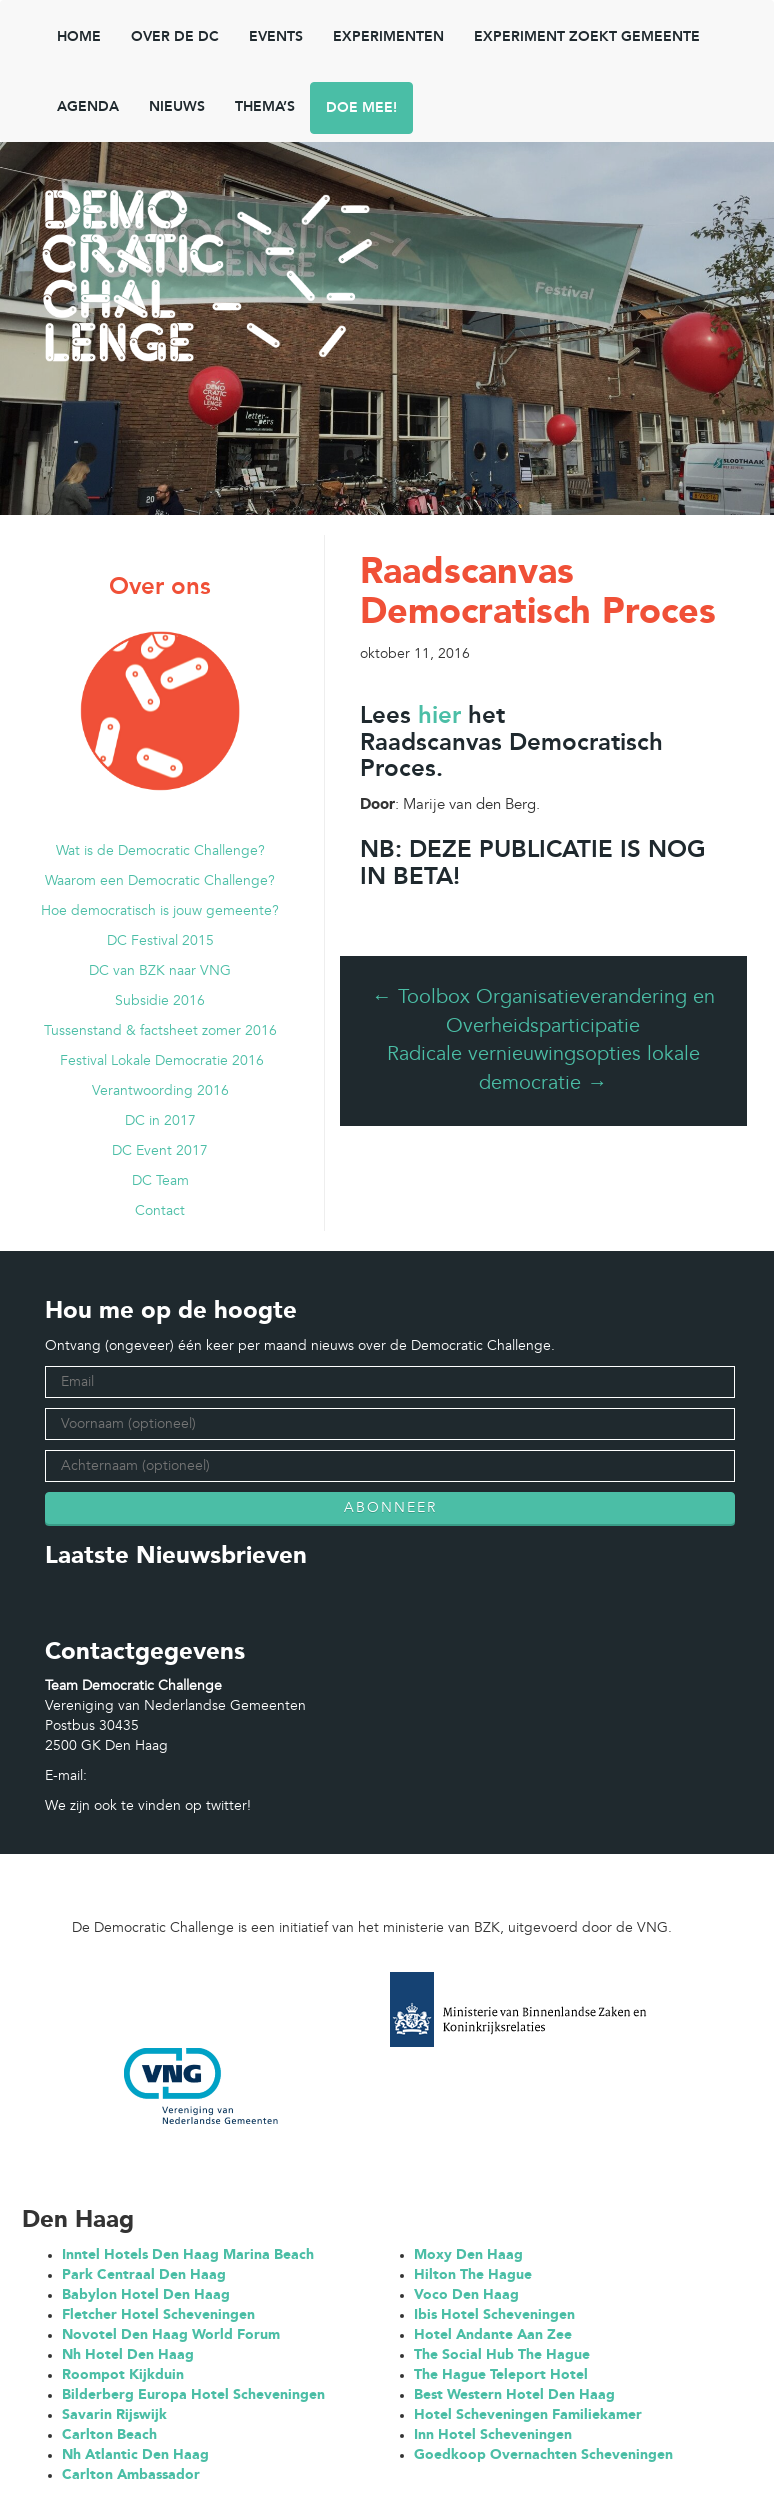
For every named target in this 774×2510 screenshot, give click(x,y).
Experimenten (388, 37)
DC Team (160, 1181)
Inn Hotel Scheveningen (493, 2435)
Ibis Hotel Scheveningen (494, 2315)
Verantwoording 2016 (160, 1091)
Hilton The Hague (473, 2275)
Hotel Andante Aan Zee (493, 2335)
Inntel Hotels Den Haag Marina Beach (188, 2255)
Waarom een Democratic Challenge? (160, 881)
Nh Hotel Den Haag (128, 2355)
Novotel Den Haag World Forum (171, 2335)
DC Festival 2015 (160, 941)
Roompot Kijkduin (123, 2375)
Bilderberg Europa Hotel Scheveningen (193, 2395)
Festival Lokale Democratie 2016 (160, 1061)
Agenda (88, 107)
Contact (160, 1211)
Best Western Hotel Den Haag (514, 2395)
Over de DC (175, 37)
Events (276, 37)
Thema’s (265, 107)
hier (439, 717)
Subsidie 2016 (160, 1001)
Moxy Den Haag (468, 2255)
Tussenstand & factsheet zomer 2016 (160, 1031)
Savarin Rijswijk (114, 2415)
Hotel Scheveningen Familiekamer (528, 2415)
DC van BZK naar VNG (160, 971)
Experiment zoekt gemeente (587, 37)
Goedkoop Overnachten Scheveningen (543, 2455)
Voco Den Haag (466, 2295)
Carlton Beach (109, 2435)
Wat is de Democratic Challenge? (160, 851)
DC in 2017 (160, 1121)
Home (79, 37)
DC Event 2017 (160, 1151)
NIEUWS (177, 107)
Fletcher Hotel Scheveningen (158, 2315)
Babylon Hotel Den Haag (146, 2295)
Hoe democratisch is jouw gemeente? (160, 911)
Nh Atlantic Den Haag (135, 2455)
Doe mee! (361, 108)
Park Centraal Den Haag (144, 2275)
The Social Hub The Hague (502, 2355)
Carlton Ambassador (131, 2475)
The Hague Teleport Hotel (501, 2375)
